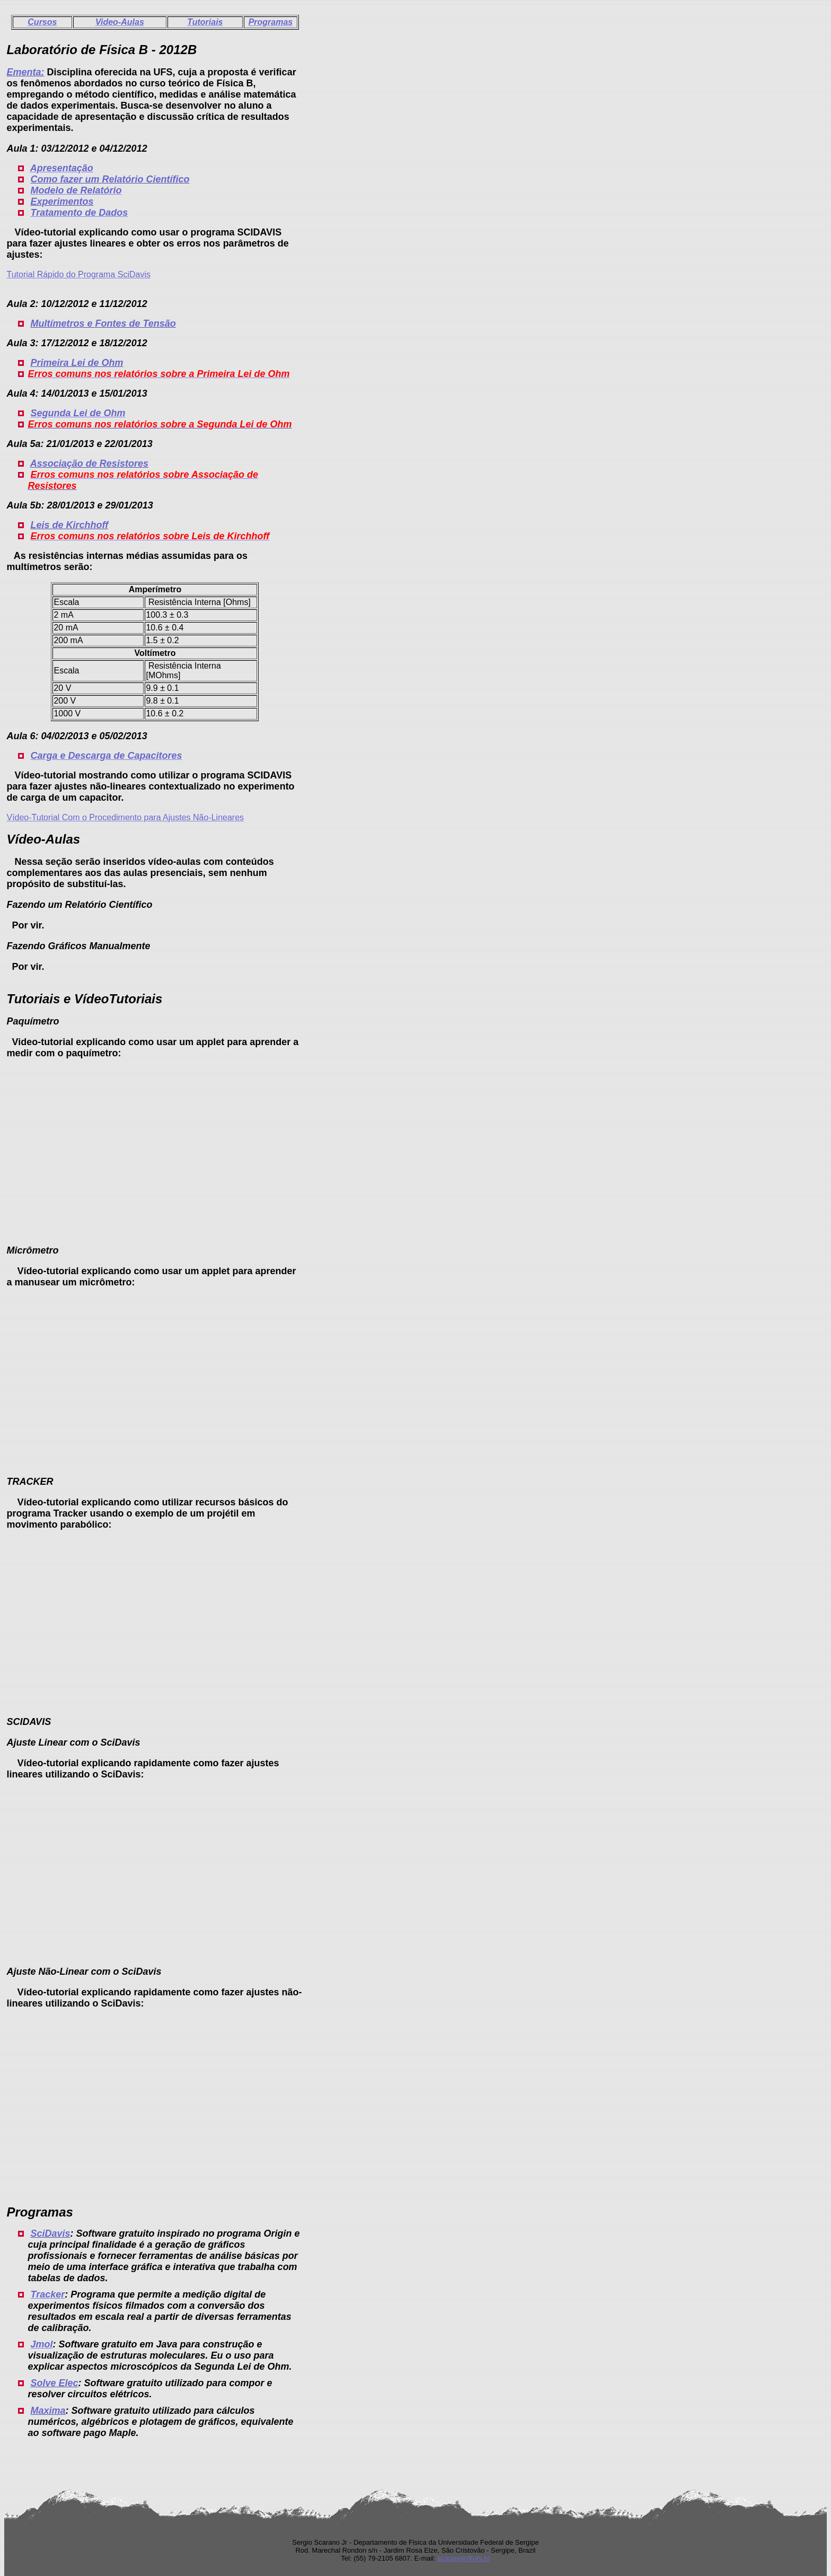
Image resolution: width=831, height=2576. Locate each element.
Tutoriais (205, 22)
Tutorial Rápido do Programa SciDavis (78, 274)
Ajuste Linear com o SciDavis (73, 1742)
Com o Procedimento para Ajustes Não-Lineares (153, 817)
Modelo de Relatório (75, 190)
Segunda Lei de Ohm (77, 413)
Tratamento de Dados (79, 212)
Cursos (42, 22)
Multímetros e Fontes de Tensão (102, 323)
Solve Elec (54, 2383)
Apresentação (61, 168)
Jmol (41, 2344)
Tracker (47, 2294)
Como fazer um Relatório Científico (109, 179)
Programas (271, 22)
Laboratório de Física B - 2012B (101, 49)
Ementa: (25, 72)
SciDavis (50, 2233)
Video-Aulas (119, 22)
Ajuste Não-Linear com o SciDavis (83, 1971)
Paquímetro (32, 1021)
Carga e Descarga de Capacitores (106, 755)
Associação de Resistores (89, 463)
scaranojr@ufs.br (463, 2558)
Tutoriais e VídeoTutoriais (84, 999)
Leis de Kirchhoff (69, 525)
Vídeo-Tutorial (33, 817)
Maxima (47, 2410)
